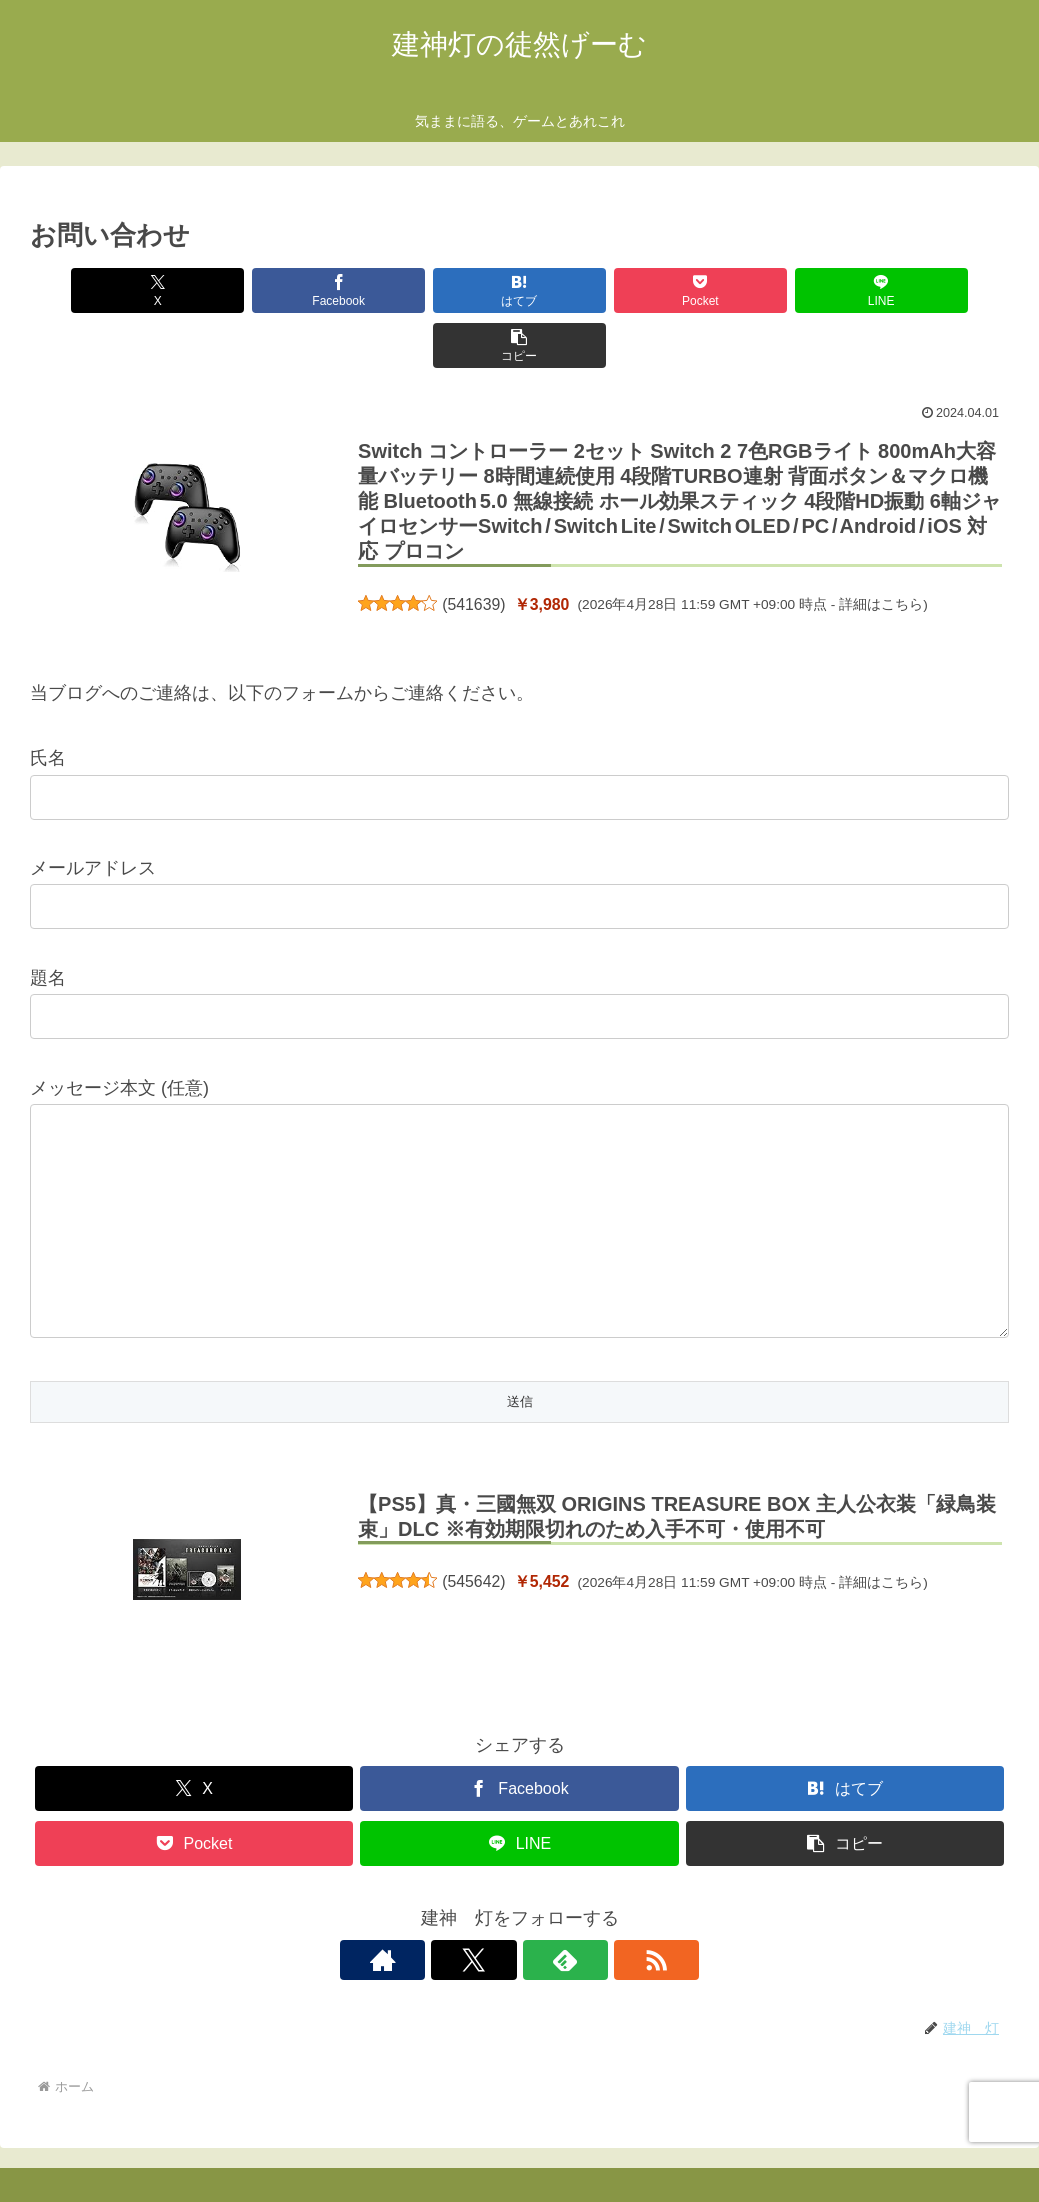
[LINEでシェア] (766, 290)
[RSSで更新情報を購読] (589, 1905)
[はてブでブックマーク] (437, 290)
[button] (930, 290)
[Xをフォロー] (497, 1905)
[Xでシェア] (108, 290)
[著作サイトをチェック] (451, 1905)
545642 (473, 1526)
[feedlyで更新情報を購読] (543, 1905)
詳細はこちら (881, 549)
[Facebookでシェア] (273, 290)
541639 (473, 549)
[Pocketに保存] (601, 290)
